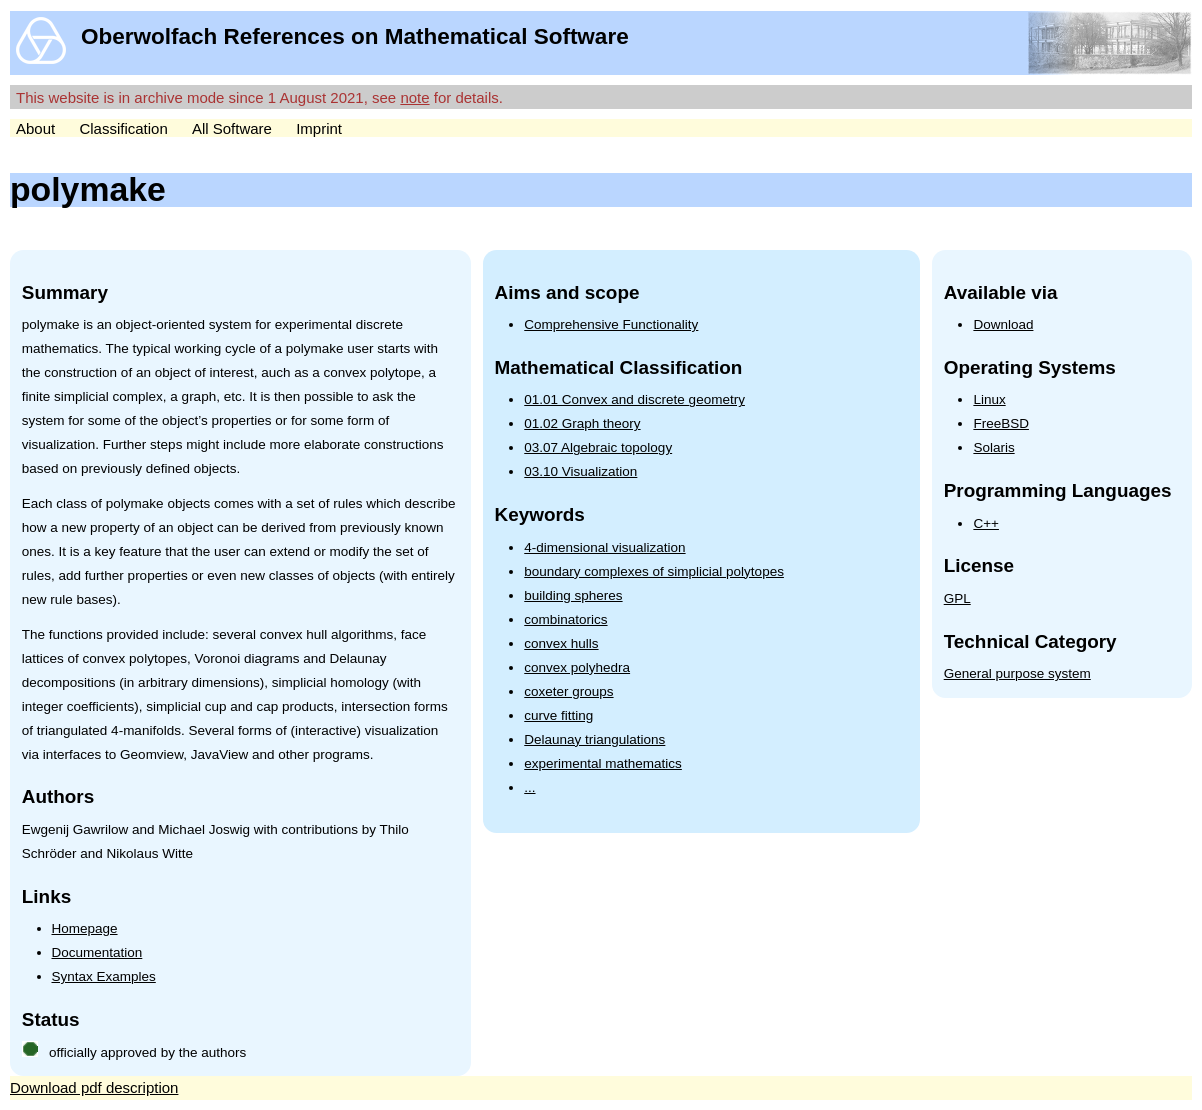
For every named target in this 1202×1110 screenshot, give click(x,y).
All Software (232, 128)
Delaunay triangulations (594, 739)
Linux (989, 399)
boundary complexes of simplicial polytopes (654, 571)
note (414, 97)
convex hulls (561, 643)
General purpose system (1017, 673)
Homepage (85, 928)
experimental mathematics (603, 763)
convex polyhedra (577, 667)
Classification (123, 128)
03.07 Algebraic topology (598, 447)
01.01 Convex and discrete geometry (634, 399)
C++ (986, 523)
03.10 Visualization (580, 471)
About (35, 128)
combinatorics (565, 619)
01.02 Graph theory (582, 423)
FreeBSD (1001, 423)
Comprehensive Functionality (611, 324)
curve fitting (558, 715)
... (529, 787)
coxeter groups (568, 691)
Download (1003, 324)
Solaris (993, 447)
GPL (957, 598)
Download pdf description (94, 1087)
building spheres (573, 595)
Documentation (97, 952)
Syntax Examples (104, 976)
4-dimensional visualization (604, 547)
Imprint (319, 128)
